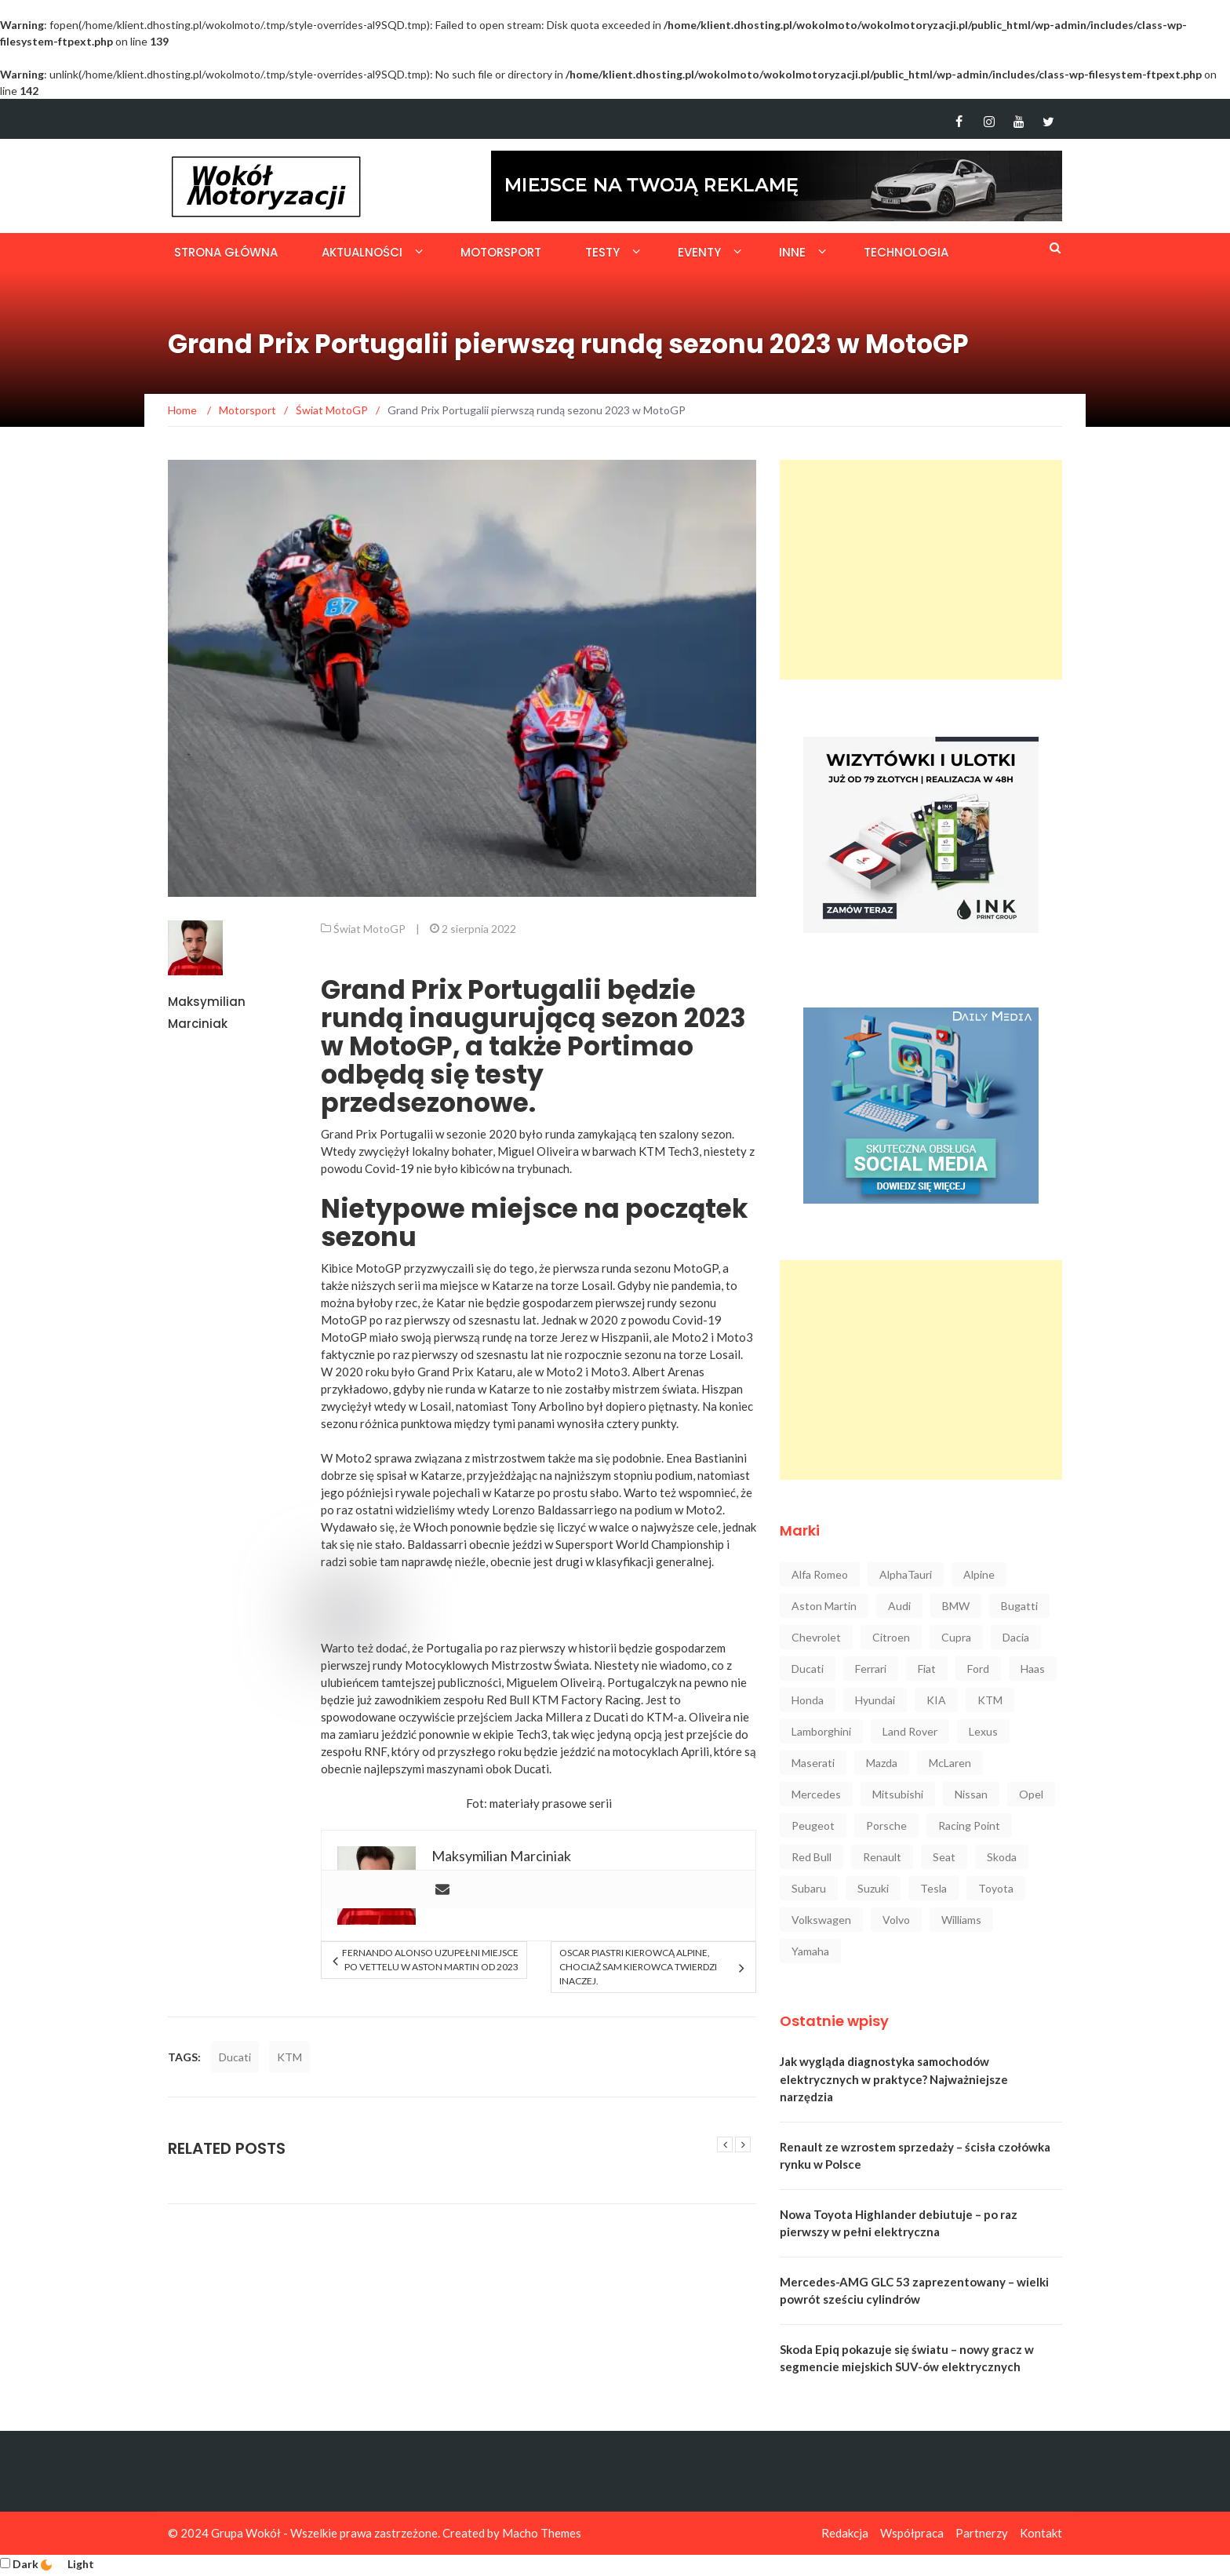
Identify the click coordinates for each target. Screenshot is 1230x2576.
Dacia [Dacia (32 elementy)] (1016, 1637)
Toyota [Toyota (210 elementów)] (995, 1888)
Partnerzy (981, 2533)
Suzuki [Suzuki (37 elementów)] (873, 1888)
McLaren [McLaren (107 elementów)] (950, 1762)
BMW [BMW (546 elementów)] (956, 1605)
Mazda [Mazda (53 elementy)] (881, 1762)
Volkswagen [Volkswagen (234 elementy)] (821, 1919)
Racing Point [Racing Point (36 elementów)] (969, 1825)
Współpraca (912, 2533)
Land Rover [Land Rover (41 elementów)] (909, 1731)
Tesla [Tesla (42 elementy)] (933, 1888)
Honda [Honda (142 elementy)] (807, 1700)
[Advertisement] (921, 570)
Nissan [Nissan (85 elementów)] (971, 1794)
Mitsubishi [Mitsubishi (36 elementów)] (897, 1794)
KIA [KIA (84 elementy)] (936, 1700)
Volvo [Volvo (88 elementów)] (896, 1919)
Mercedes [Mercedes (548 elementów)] (816, 1794)
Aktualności (362, 252)
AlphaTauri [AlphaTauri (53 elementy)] (905, 1574)
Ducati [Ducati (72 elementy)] (807, 1668)
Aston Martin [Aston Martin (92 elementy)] (824, 1605)
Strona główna (226, 252)
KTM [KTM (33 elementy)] (990, 1700)
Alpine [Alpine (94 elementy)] (979, 1574)
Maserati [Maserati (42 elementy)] (813, 1762)
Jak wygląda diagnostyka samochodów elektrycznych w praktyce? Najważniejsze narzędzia (894, 2079)
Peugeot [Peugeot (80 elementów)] (813, 1825)
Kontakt (1041, 2533)
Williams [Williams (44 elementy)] (961, 1919)
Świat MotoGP (369, 928)
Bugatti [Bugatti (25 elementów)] (1019, 1605)
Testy (602, 252)
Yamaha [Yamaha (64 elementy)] (810, 1951)
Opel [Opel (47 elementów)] (1031, 1794)
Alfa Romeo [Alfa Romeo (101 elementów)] (819, 1574)
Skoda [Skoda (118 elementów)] (1002, 1857)
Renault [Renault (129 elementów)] (882, 1857)
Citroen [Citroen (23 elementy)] (891, 1637)
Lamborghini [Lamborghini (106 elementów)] (821, 1731)
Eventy (699, 252)
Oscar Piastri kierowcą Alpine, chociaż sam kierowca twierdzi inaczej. (638, 1967)
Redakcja (844, 2533)
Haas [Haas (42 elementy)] (1033, 1668)
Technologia (906, 252)
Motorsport (500, 252)
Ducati (235, 2057)
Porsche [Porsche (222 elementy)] (886, 1825)
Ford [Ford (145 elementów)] (978, 1668)
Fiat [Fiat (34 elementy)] (927, 1668)
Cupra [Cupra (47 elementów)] (956, 1637)
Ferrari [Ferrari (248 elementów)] (870, 1668)
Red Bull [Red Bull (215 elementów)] (811, 1857)
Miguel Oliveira (538, 1151)
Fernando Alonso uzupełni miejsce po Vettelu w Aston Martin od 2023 (430, 1960)
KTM (289, 2057)
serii (600, 1803)
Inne (792, 252)
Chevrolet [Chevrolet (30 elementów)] (816, 1637)
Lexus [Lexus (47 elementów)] (983, 1731)
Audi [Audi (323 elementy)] (899, 1605)
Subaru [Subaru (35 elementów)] (808, 1888)
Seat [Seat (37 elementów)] (944, 1857)
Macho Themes (541, 2533)
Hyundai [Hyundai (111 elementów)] (875, 1700)
